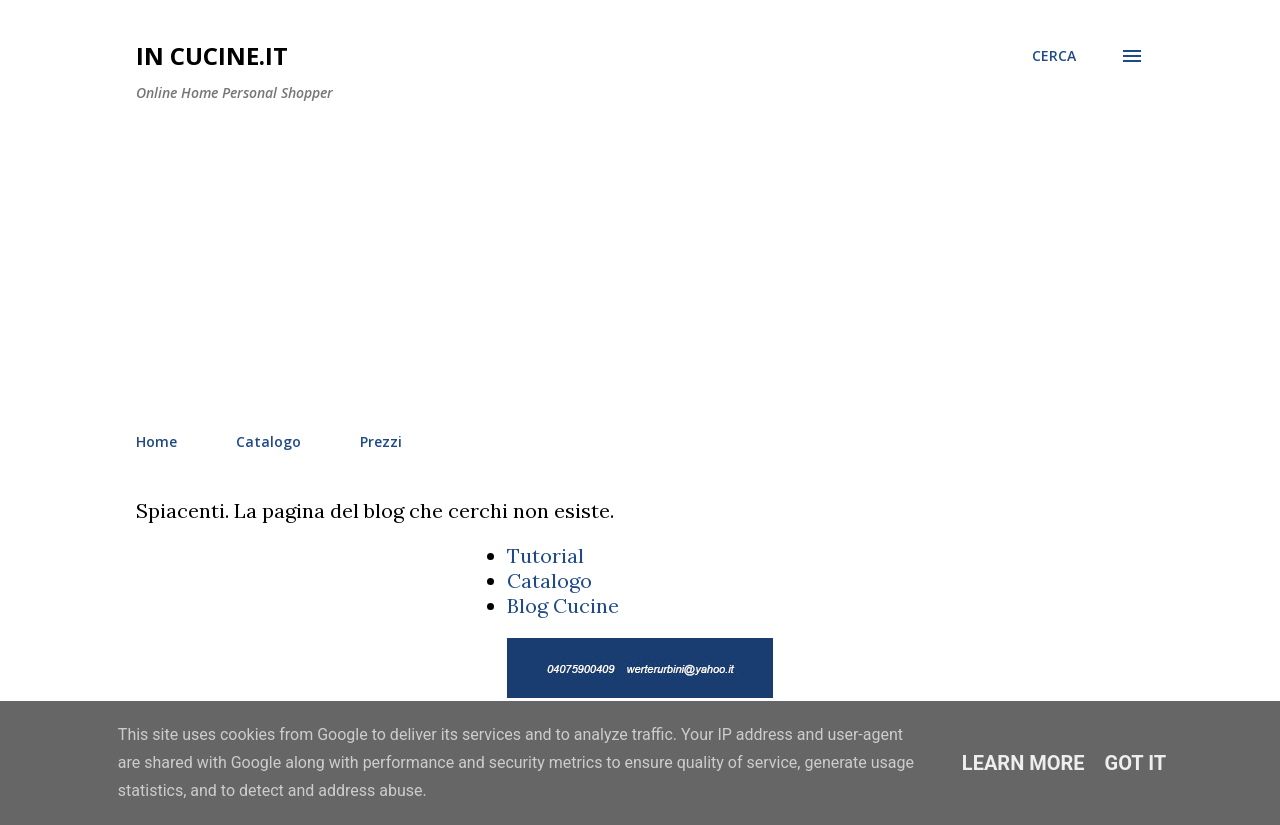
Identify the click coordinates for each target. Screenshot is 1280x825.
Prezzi (381, 441)
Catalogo (268, 441)
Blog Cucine (563, 605)
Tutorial (545, 555)
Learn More (1023, 763)
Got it (1136, 763)
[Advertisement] (640, 268)
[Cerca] (1054, 56)
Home (156, 441)
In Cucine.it (212, 55)
